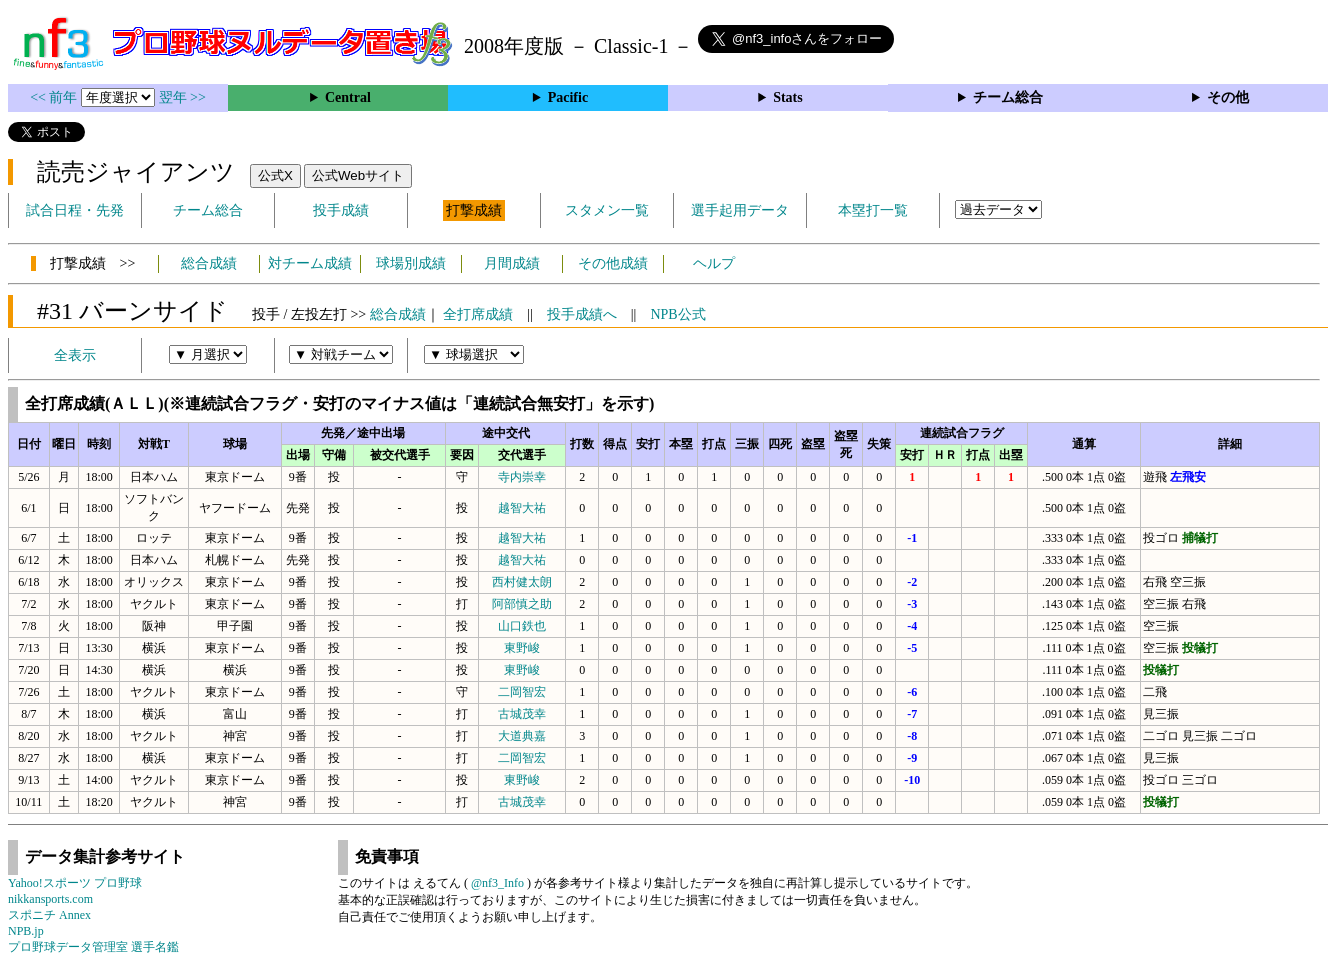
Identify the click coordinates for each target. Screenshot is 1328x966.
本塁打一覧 (873, 210)
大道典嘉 (522, 736)
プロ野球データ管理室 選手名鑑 (93, 947)
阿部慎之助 (522, 604)
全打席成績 (478, 314)
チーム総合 (1008, 97)
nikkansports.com (50, 899)
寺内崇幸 (522, 477)
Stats (788, 97)
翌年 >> (182, 97)
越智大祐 (522, 508)
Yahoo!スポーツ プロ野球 (75, 883)
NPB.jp (26, 931)
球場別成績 (411, 263)
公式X (275, 175)
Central (348, 97)
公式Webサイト (358, 175)
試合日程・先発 (75, 210)
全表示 (75, 355)
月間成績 (512, 263)
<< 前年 (55, 97)
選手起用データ (740, 210)
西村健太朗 (522, 582)
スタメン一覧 (607, 210)
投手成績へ (582, 314)
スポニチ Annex (49, 915)
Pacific (568, 97)
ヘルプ (714, 263)
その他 (1228, 97)
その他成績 (613, 263)
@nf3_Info (497, 883)
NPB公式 (677, 314)
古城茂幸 (522, 714)
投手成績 (341, 210)
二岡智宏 (522, 692)
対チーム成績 (310, 263)
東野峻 (522, 648)
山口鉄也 (522, 626)
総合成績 (209, 263)
